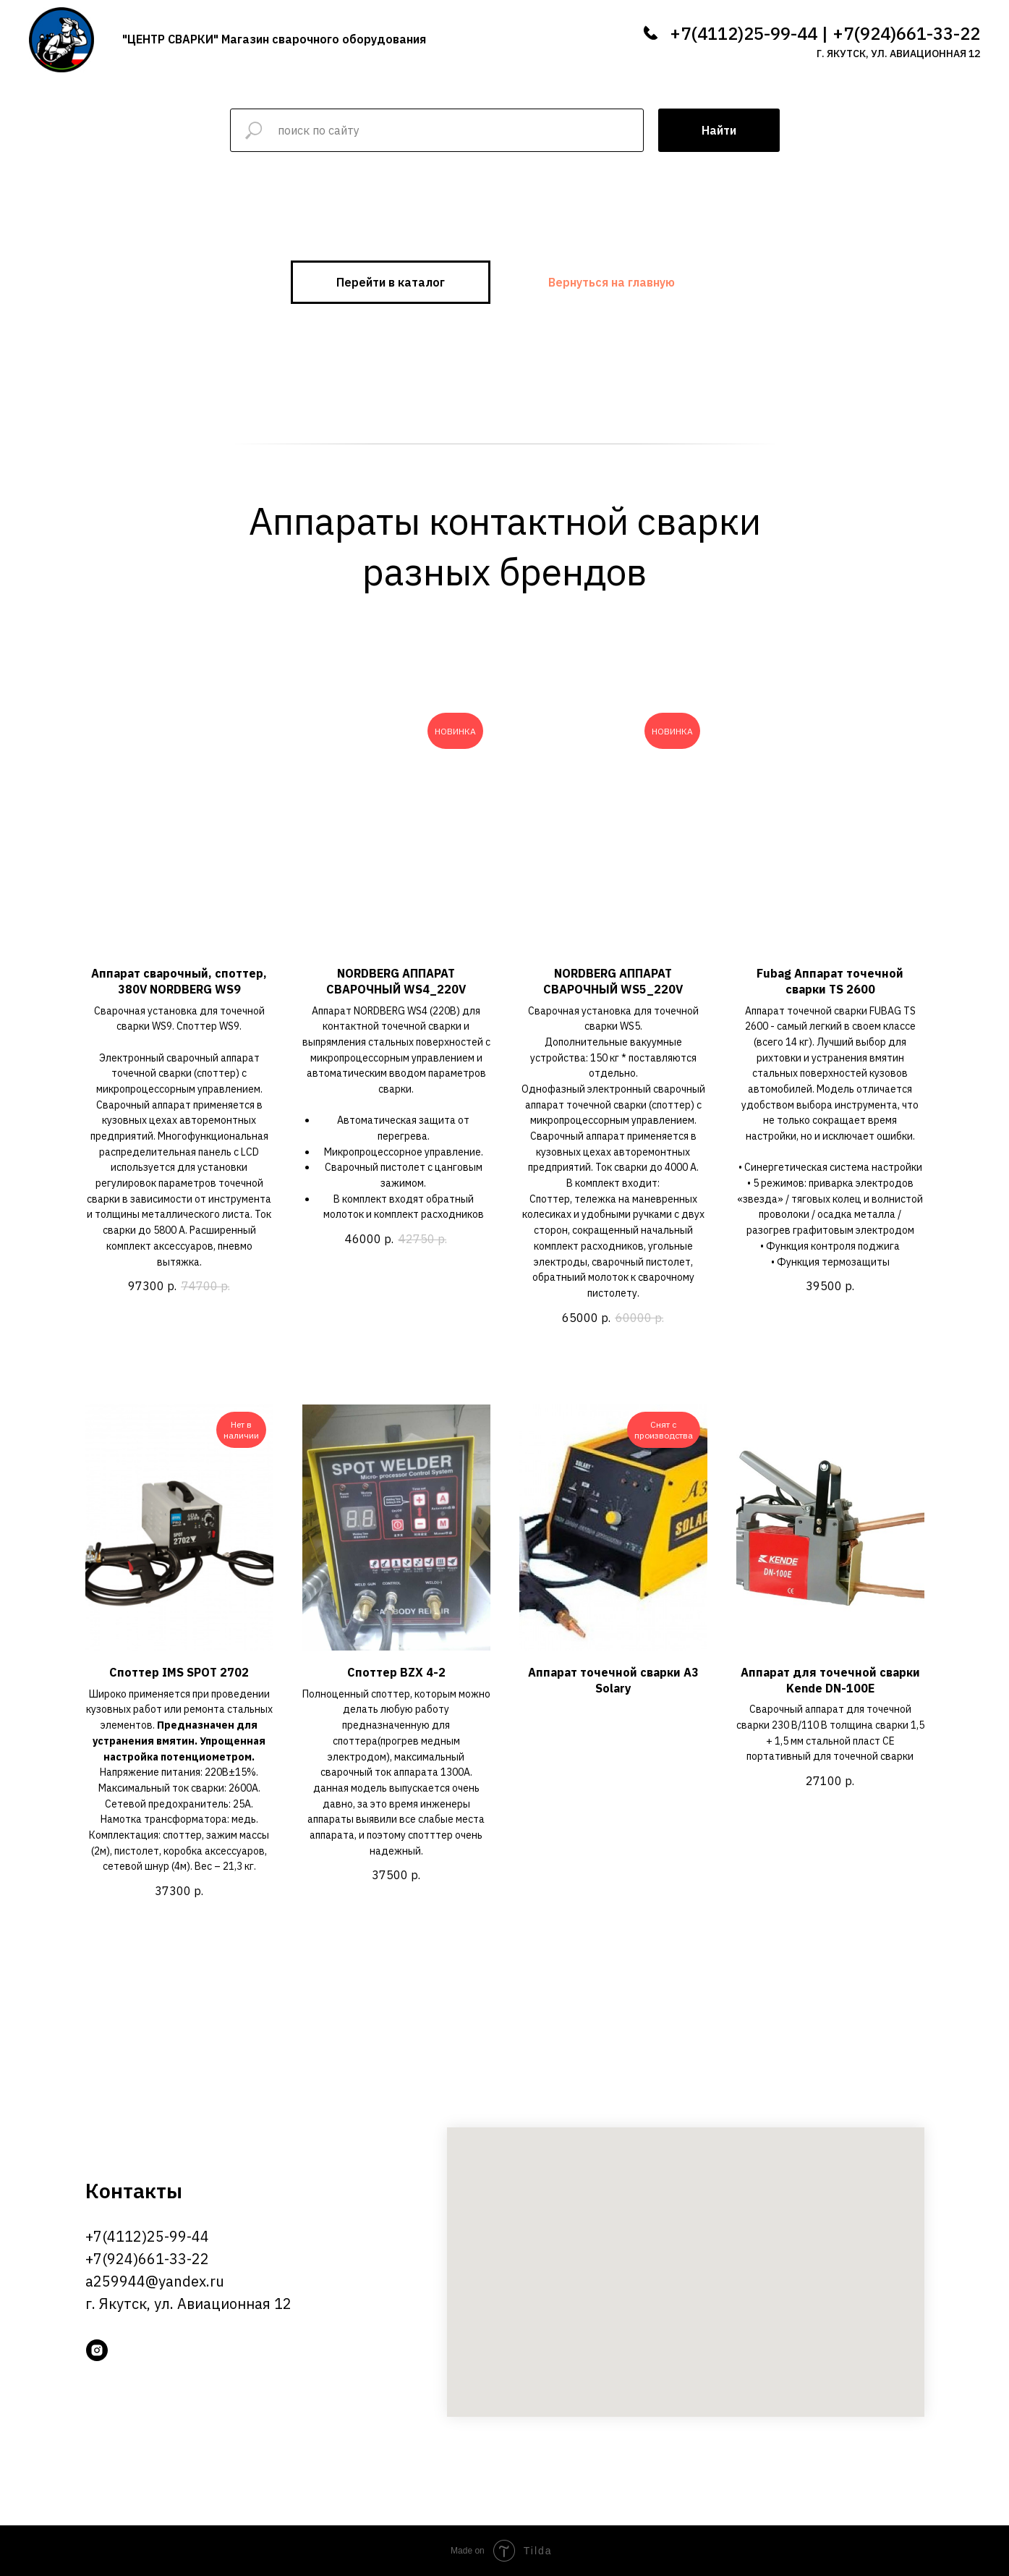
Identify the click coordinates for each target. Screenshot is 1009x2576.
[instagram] (97, 2350)
